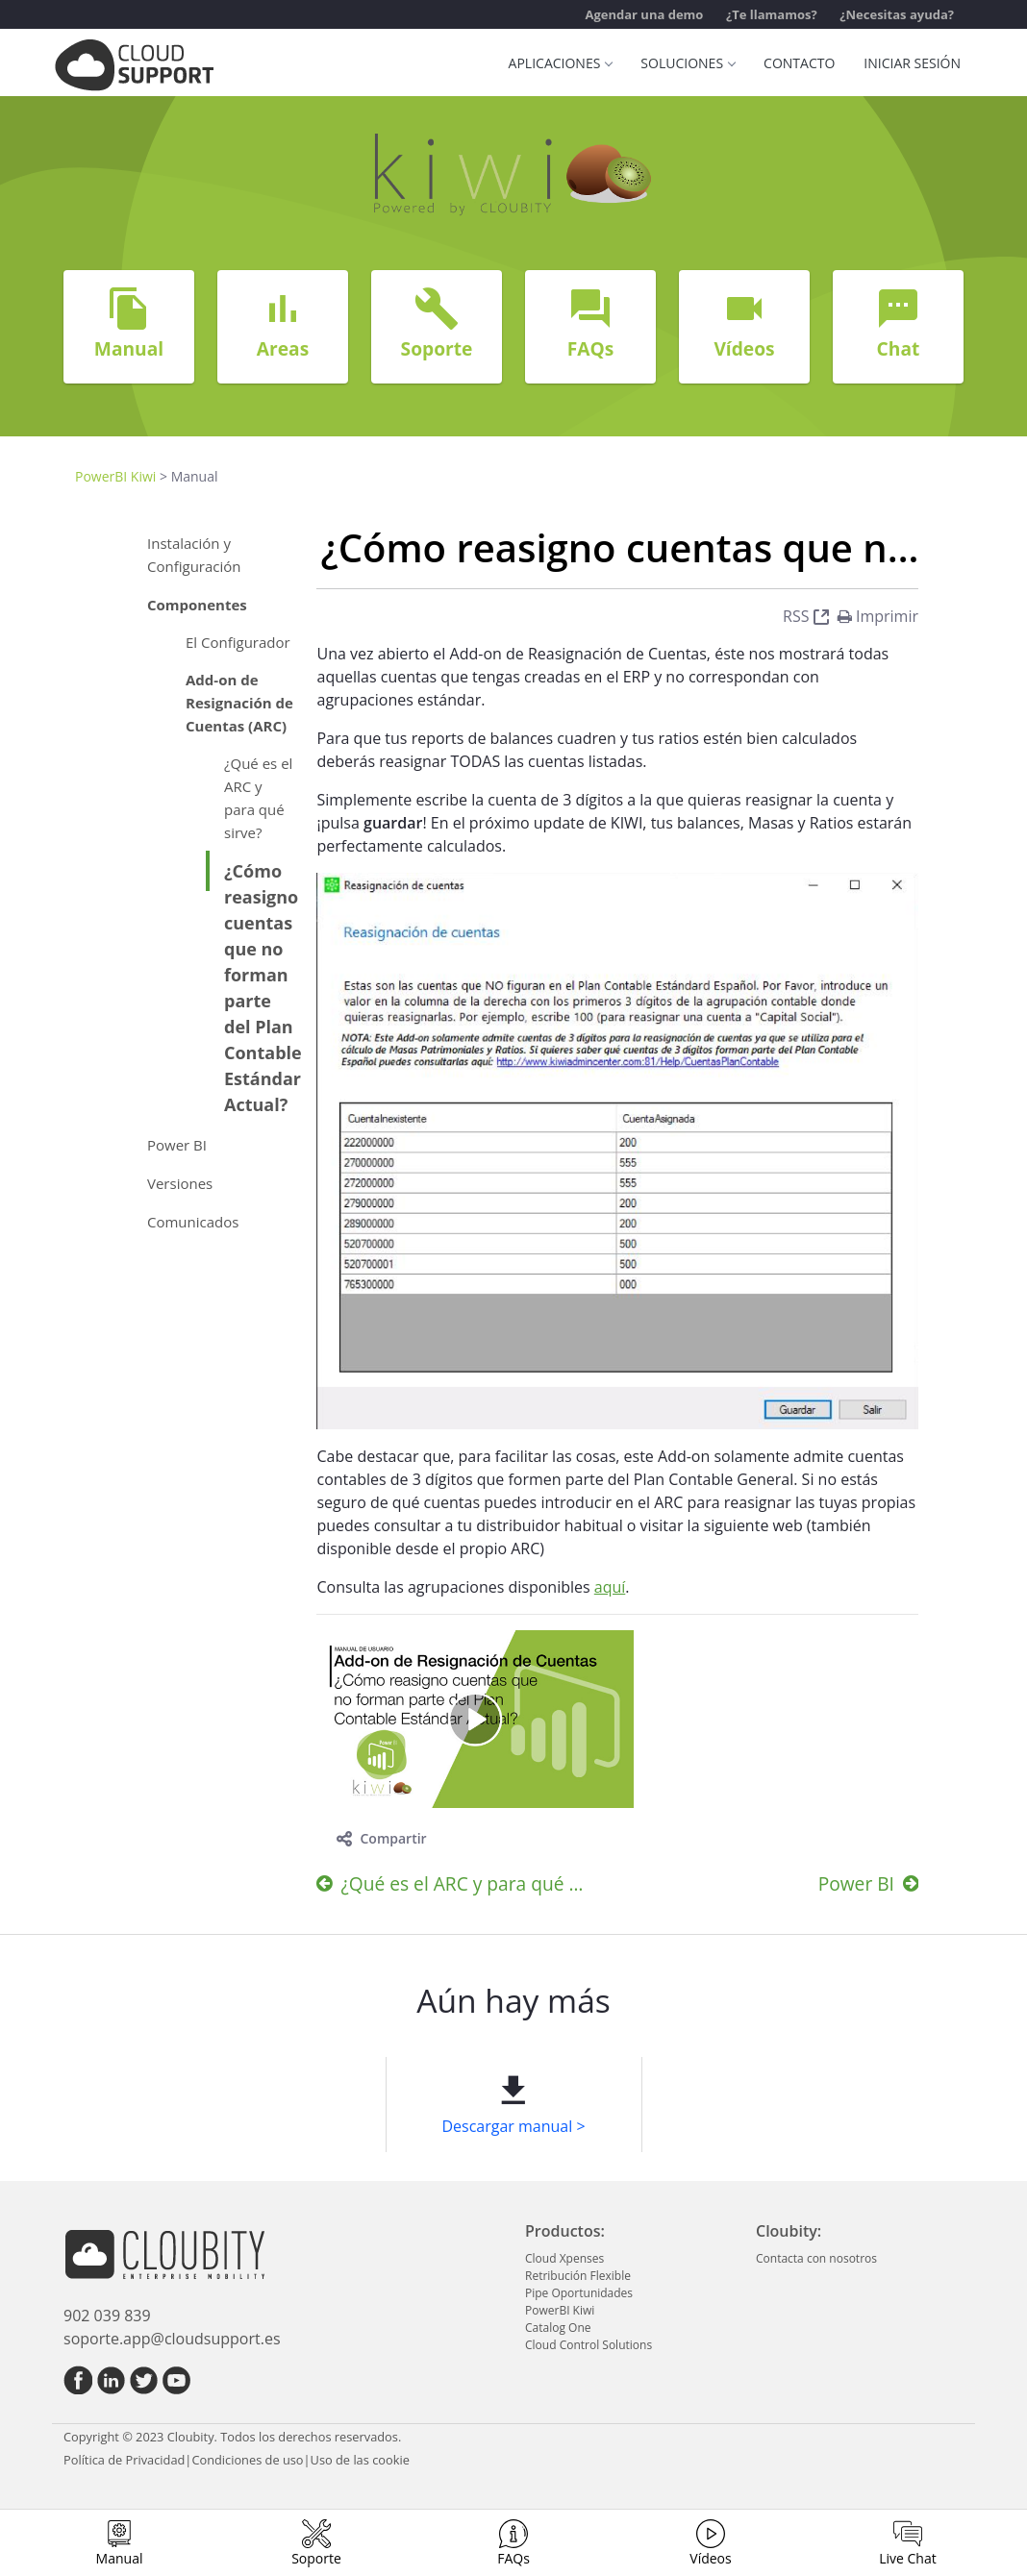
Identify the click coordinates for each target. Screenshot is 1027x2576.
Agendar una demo (644, 14)
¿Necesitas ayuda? (896, 14)
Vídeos (710, 2558)
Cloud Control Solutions (588, 2345)
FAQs (513, 2558)
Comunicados (192, 1221)
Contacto (799, 63)
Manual (119, 2558)
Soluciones (687, 63)
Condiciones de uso (247, 2459)
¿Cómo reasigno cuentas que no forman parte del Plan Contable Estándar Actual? (263, 987)
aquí (610, 1587)
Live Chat (908, 2558)
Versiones (180, 1183)
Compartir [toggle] (381, 1838)
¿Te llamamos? (771, 14)
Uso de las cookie (360, 2459)
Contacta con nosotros (816, 2258)
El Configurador (238, 642)
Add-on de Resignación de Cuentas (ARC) (239, 702)
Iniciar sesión (912, 63)
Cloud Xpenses (564, 2258)
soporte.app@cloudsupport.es (172, 2338)
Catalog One (557, 2327)
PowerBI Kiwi (115, 476)
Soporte (316, 2558)
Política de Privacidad (124, 2459)
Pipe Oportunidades (579, 2293)
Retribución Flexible (578, 2275)
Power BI (177, 1144)
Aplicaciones (561, 63)
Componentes (197, 604)
